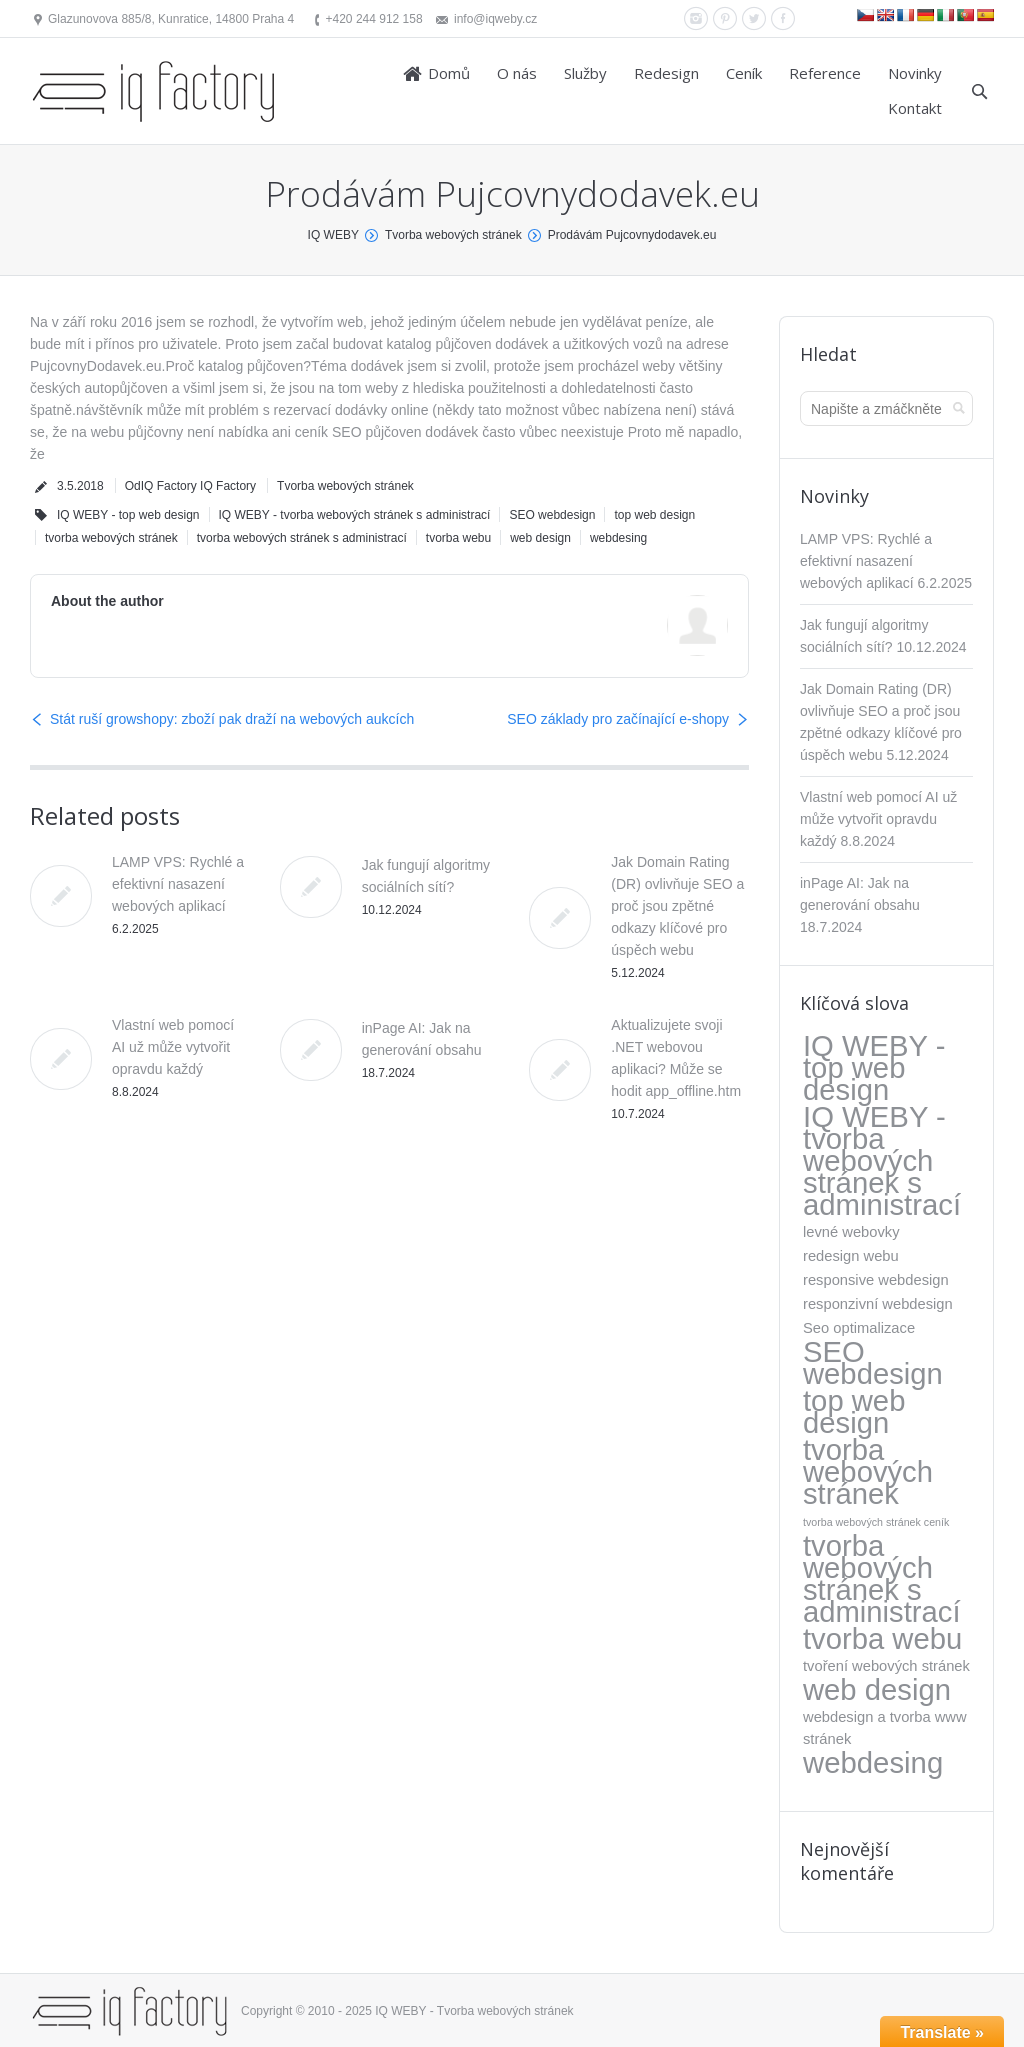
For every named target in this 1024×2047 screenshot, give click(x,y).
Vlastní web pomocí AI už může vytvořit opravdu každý (173, 1047)
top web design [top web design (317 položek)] (854, 1412)
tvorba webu (458, 538)
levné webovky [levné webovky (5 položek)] (851, 1232)
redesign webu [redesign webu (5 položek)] (851, 1256)
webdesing (618, 538)
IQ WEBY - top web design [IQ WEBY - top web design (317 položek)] (874, 1068)
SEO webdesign (552, 515)
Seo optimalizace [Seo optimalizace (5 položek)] (859, 1328)
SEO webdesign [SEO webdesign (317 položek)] (873, 1363)
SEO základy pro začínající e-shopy (618, 719)
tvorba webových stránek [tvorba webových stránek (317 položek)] (868, 1472)
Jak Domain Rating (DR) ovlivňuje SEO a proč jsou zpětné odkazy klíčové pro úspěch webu (677, 906)
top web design (654, 515)
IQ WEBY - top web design (128, 515)
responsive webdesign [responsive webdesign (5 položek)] (876, 1280)
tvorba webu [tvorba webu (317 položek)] (882, 1639)
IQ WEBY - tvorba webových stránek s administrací (355, 515)
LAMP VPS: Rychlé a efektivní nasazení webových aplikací (178, 884)
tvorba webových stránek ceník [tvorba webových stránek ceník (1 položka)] (876, 1522)
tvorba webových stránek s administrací (302, 538)
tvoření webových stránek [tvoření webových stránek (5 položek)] (886, 1666)
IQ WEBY (333, 235)
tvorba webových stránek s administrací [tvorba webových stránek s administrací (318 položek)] (882, 1579)
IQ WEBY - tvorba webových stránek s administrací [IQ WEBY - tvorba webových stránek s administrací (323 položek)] (882, 1161)
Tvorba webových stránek (453, 235)
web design (540, 538)
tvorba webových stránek (111, 538)
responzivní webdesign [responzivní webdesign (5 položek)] (878, 1304)
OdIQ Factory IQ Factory (190, 486)
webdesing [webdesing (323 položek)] (873, 1763)
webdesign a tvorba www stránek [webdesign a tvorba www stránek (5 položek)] (885, 1728)
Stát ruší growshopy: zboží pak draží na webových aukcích (232, 719)
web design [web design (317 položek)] (877, 1690)
